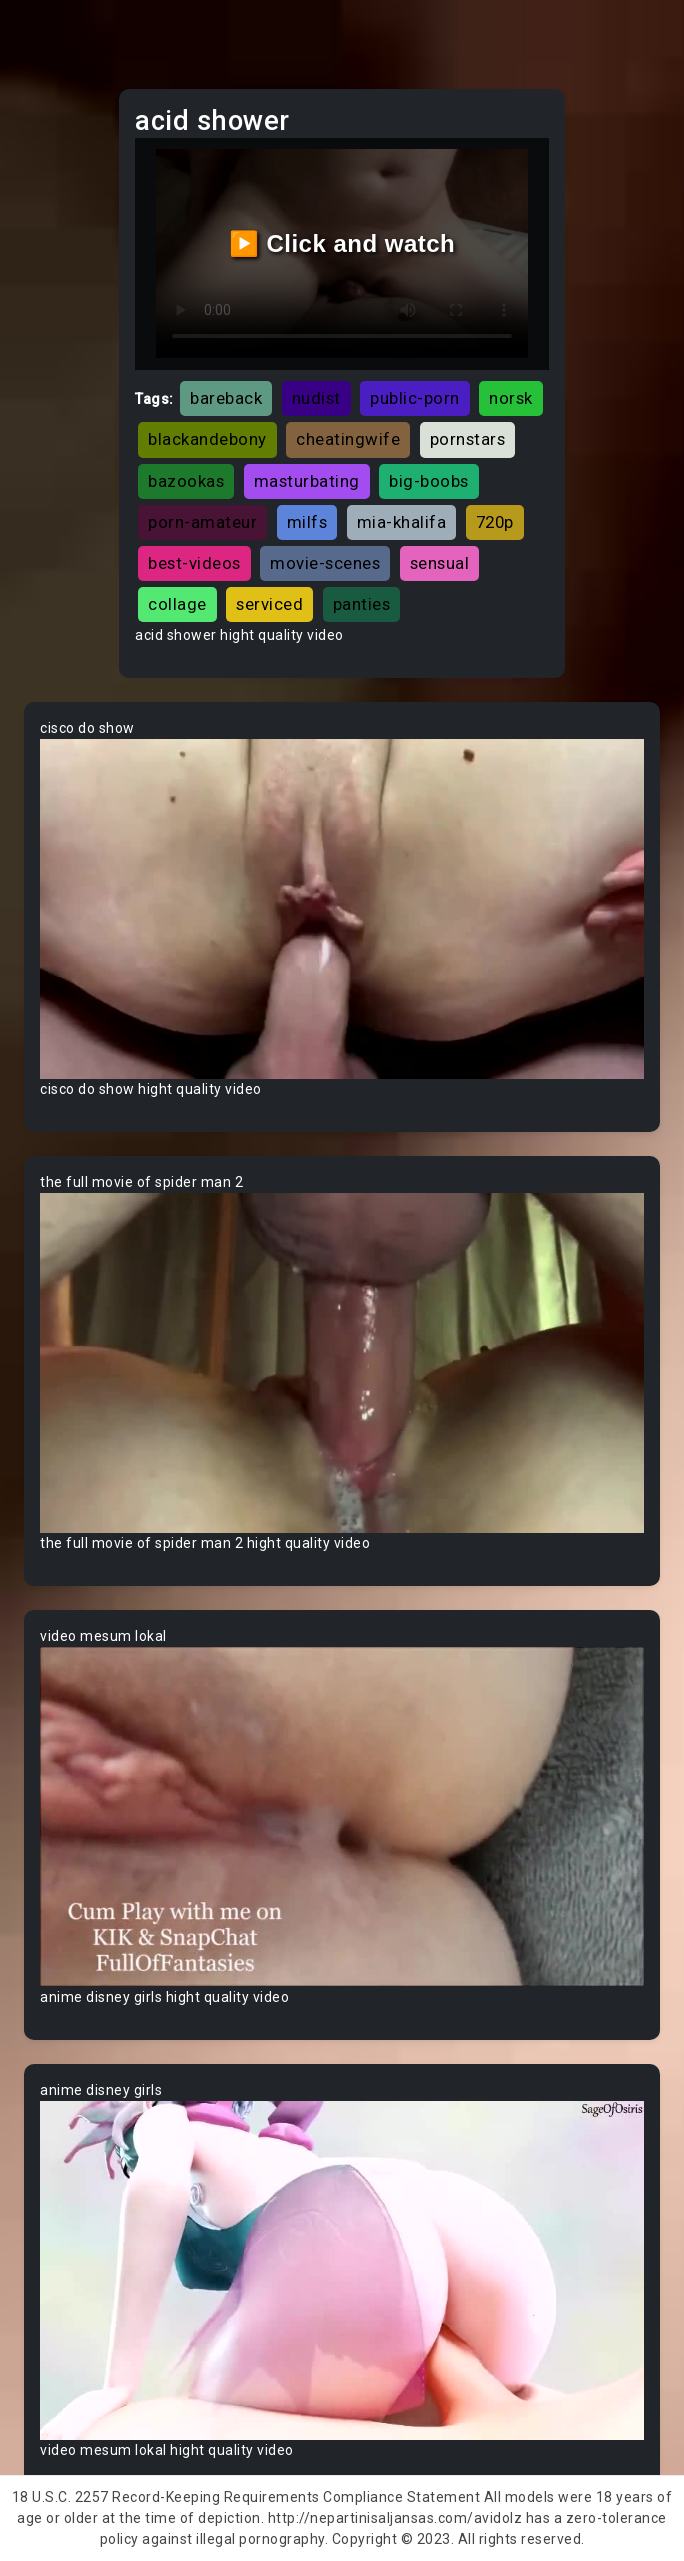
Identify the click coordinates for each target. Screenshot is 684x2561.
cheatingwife (348, 439)
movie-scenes (325, 563)
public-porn (415, 398)
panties (362, 604)
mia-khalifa (402, 522)
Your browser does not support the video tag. (342, 909)
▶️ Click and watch (342, 243)
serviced (269, 604)
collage (177, 604)
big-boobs (429, 481)
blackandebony (207, 439)
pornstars (468, 439)
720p (495, 522)
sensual (440, 563)
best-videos (194, 563)
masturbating (307, 481)
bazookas (186, 481)
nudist (316, 398)
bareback (226, 398)
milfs (307, 522)
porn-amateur (202, 522)
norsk (511, 398)
